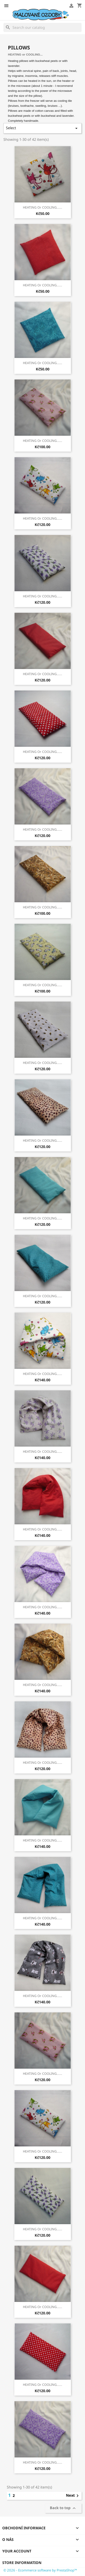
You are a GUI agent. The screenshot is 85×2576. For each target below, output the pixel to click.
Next (73, 2495)
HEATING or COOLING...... (42, 207)
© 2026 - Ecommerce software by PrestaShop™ (40, 2570)
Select (42, 128)
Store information (21, 2562)
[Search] (42, 27)
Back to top (63, 2508)
